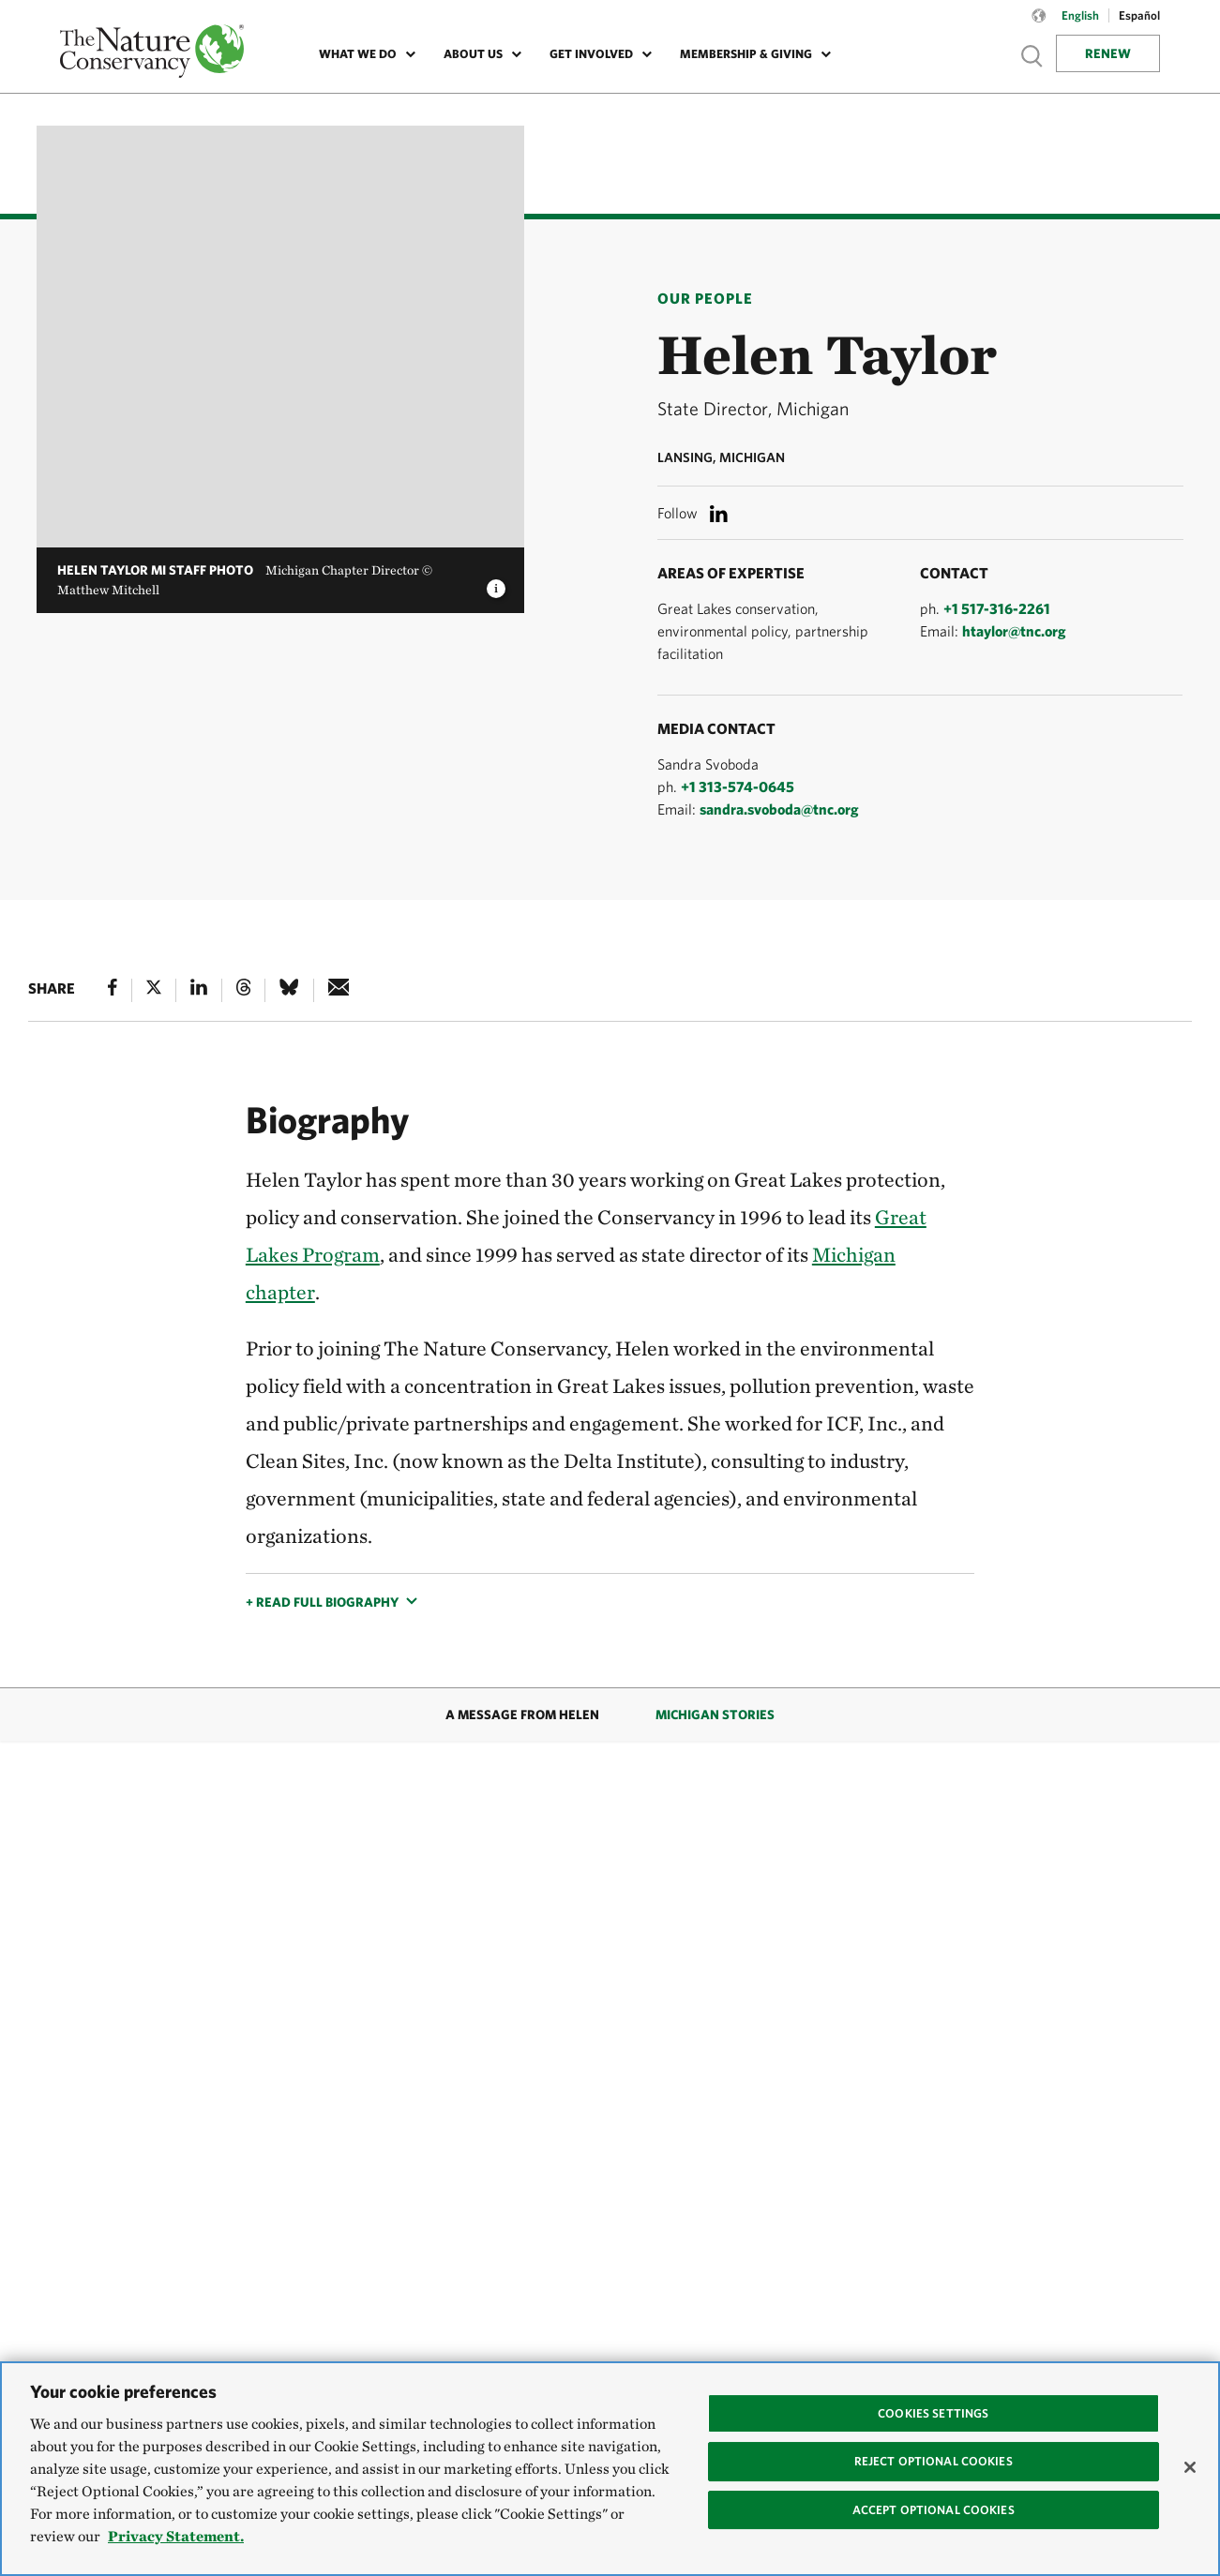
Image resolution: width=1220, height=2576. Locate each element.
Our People (705, 298)
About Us (473, 54)
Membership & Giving (746, 54)
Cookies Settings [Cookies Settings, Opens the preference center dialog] (933, 2413)
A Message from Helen (522, 1714)
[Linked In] (198, 990)
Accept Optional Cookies (933, 2510)
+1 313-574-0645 (737, 786)
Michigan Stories (715, 1714)
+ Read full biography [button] (322, 1602)
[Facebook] (112, 990)
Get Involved (591, 54)
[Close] (1190, 2467)
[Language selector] (1039, 25)
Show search (1032, 55)
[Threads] (243, 990)
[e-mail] (339, 990)
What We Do (358, 54)
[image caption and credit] (496, 583)
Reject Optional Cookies (933, 2461)
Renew (1108, 53)
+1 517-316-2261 (996, 608)
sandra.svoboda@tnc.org (779, 809)
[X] (153, 990)
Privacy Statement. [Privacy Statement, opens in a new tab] (176, 2536)
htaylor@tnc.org (1014, 630)
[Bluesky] (288, 990)
